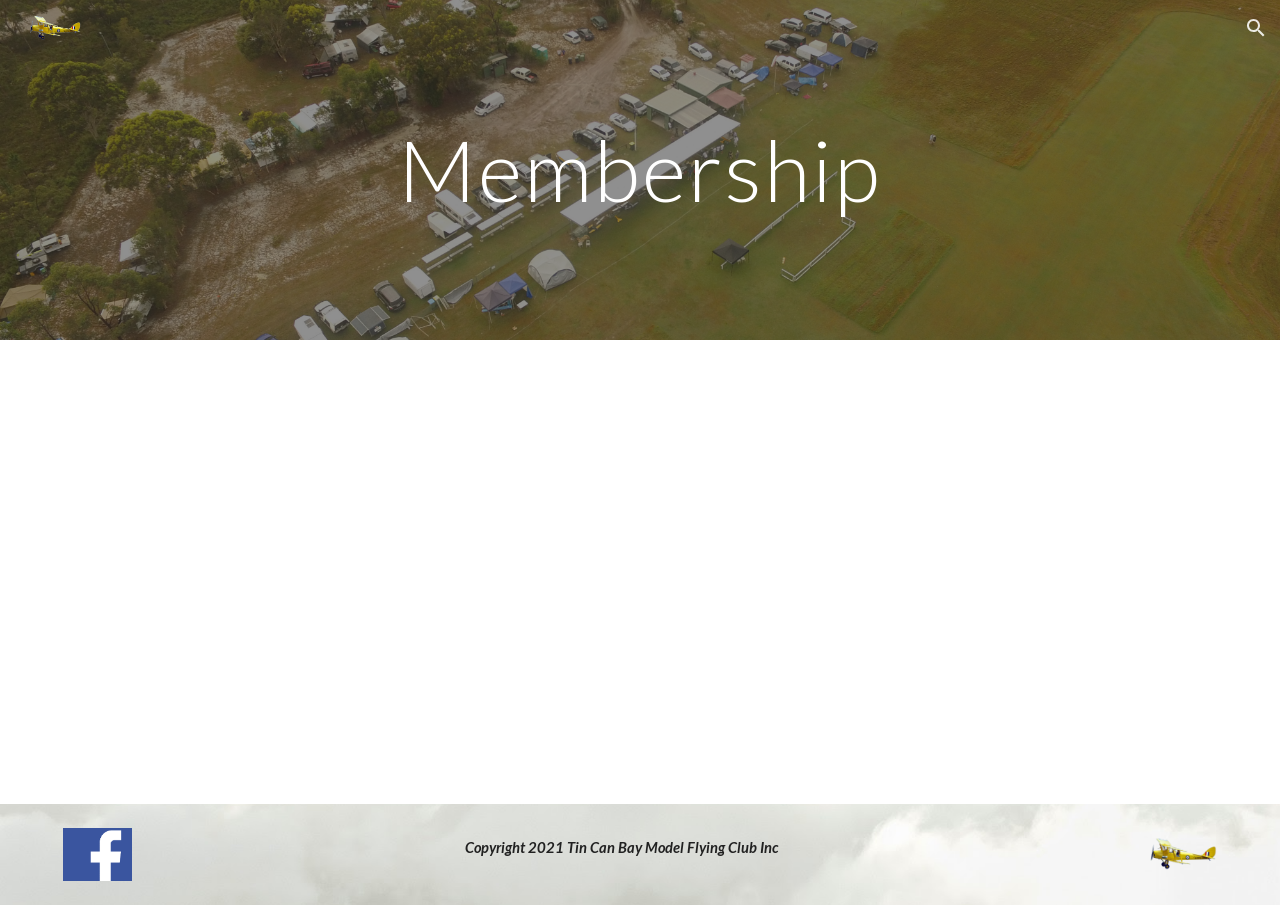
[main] (640, 169)
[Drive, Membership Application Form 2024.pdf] (640, 572)
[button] (1256, 28)
